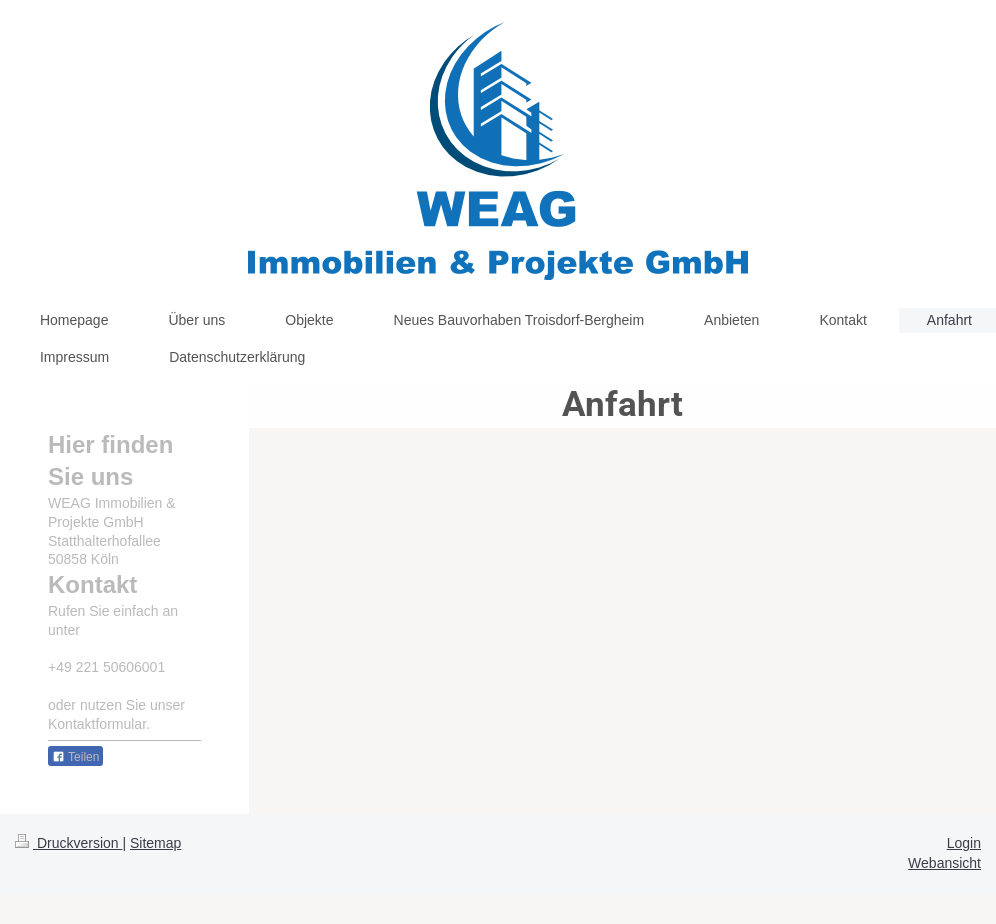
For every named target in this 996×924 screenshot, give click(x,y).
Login (964, 843)
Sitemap (155, 843)
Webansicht (944, 863)
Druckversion (68, 843)
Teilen (75, 757)
